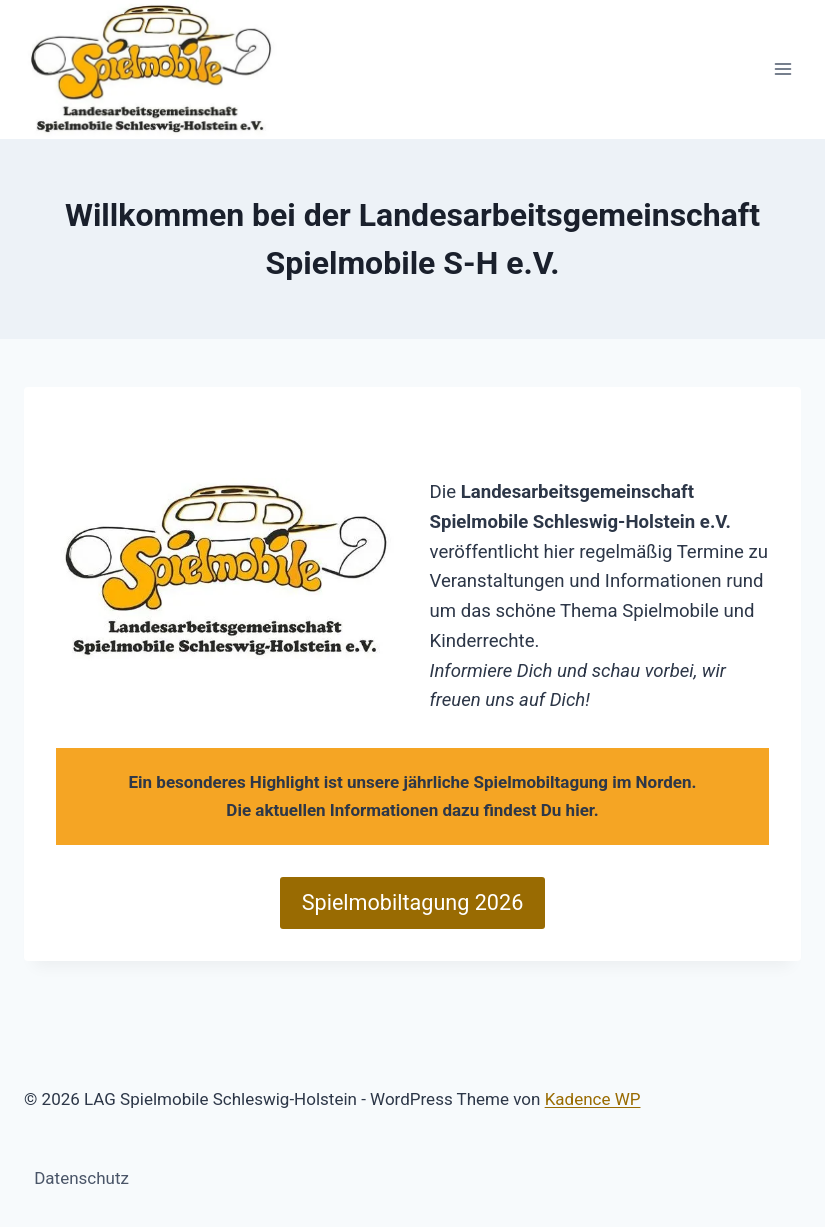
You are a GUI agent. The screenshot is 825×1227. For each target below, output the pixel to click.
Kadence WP (593, 1099)
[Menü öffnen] (782, 69)
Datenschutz (81, 1178)
